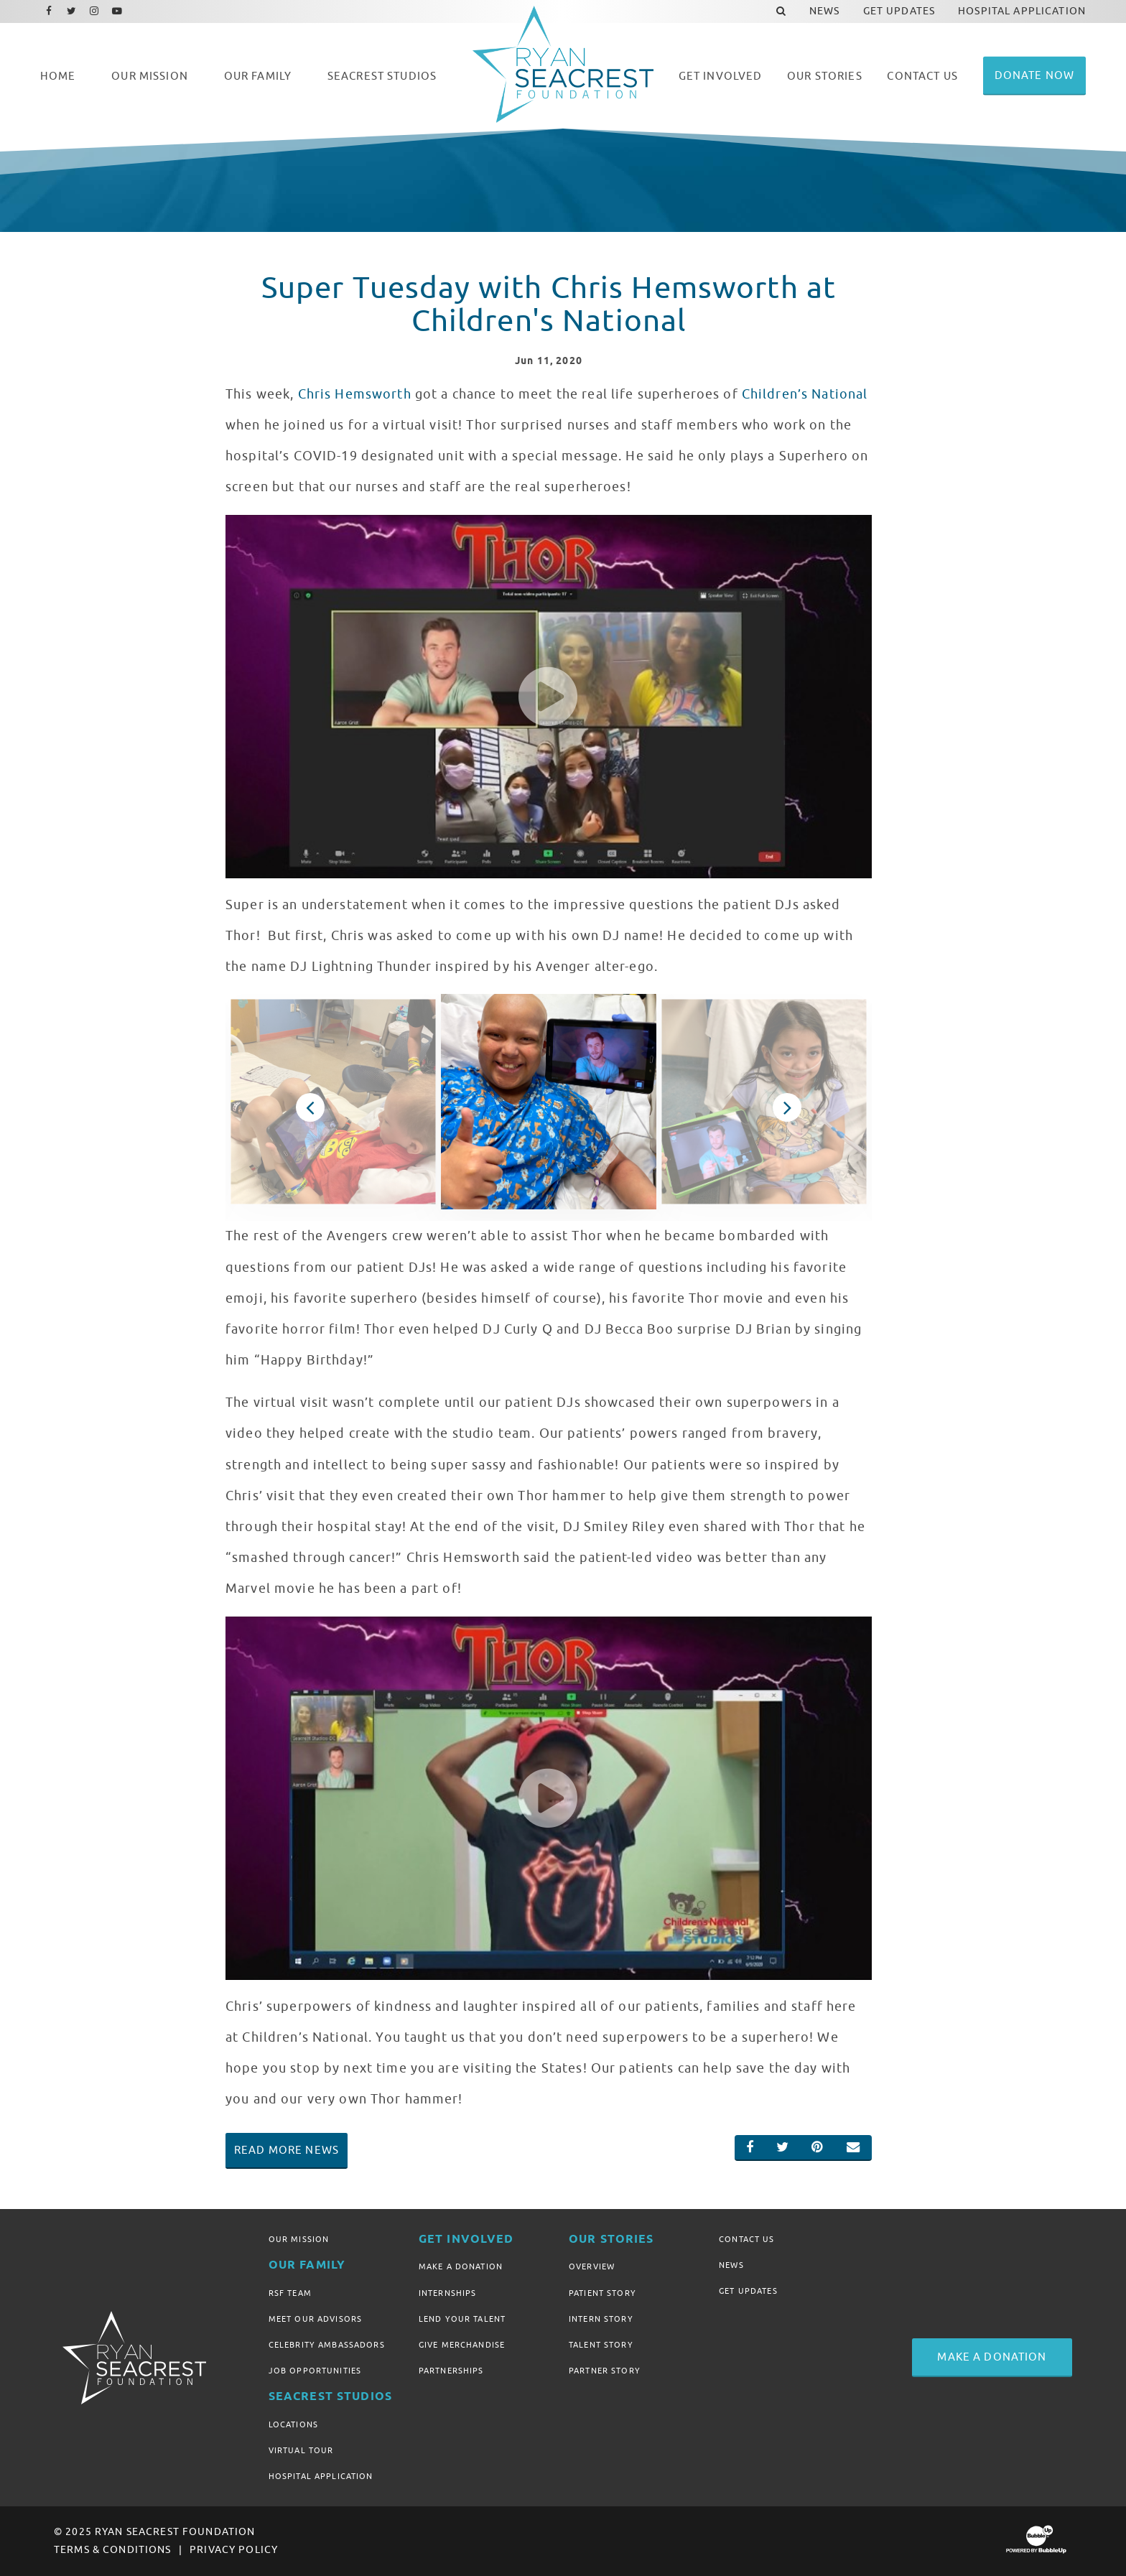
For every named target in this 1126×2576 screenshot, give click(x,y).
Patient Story (602, 2293)
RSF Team (290, 2293)
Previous (309, 1107)
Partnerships (451, 2371)
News (731, 2265)
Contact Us (746, 2239)
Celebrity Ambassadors (327, 2345)
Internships (448, 2293)
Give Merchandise (462, 2345)
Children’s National (805, 394)
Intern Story (601, 2319)
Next (787, 1107)
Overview (592, 2266)
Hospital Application (321, 2476)
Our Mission (299, 2239)
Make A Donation (461, 2266)
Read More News (286, 2150)
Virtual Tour (301, 2450)
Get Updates (748, 2291)
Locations (293, 2424)
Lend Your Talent (462, 2319)
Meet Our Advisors (315, 2319)
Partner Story (605, 2371)
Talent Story (601, 2345)
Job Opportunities (315, 2371)
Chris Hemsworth (354, 394)
